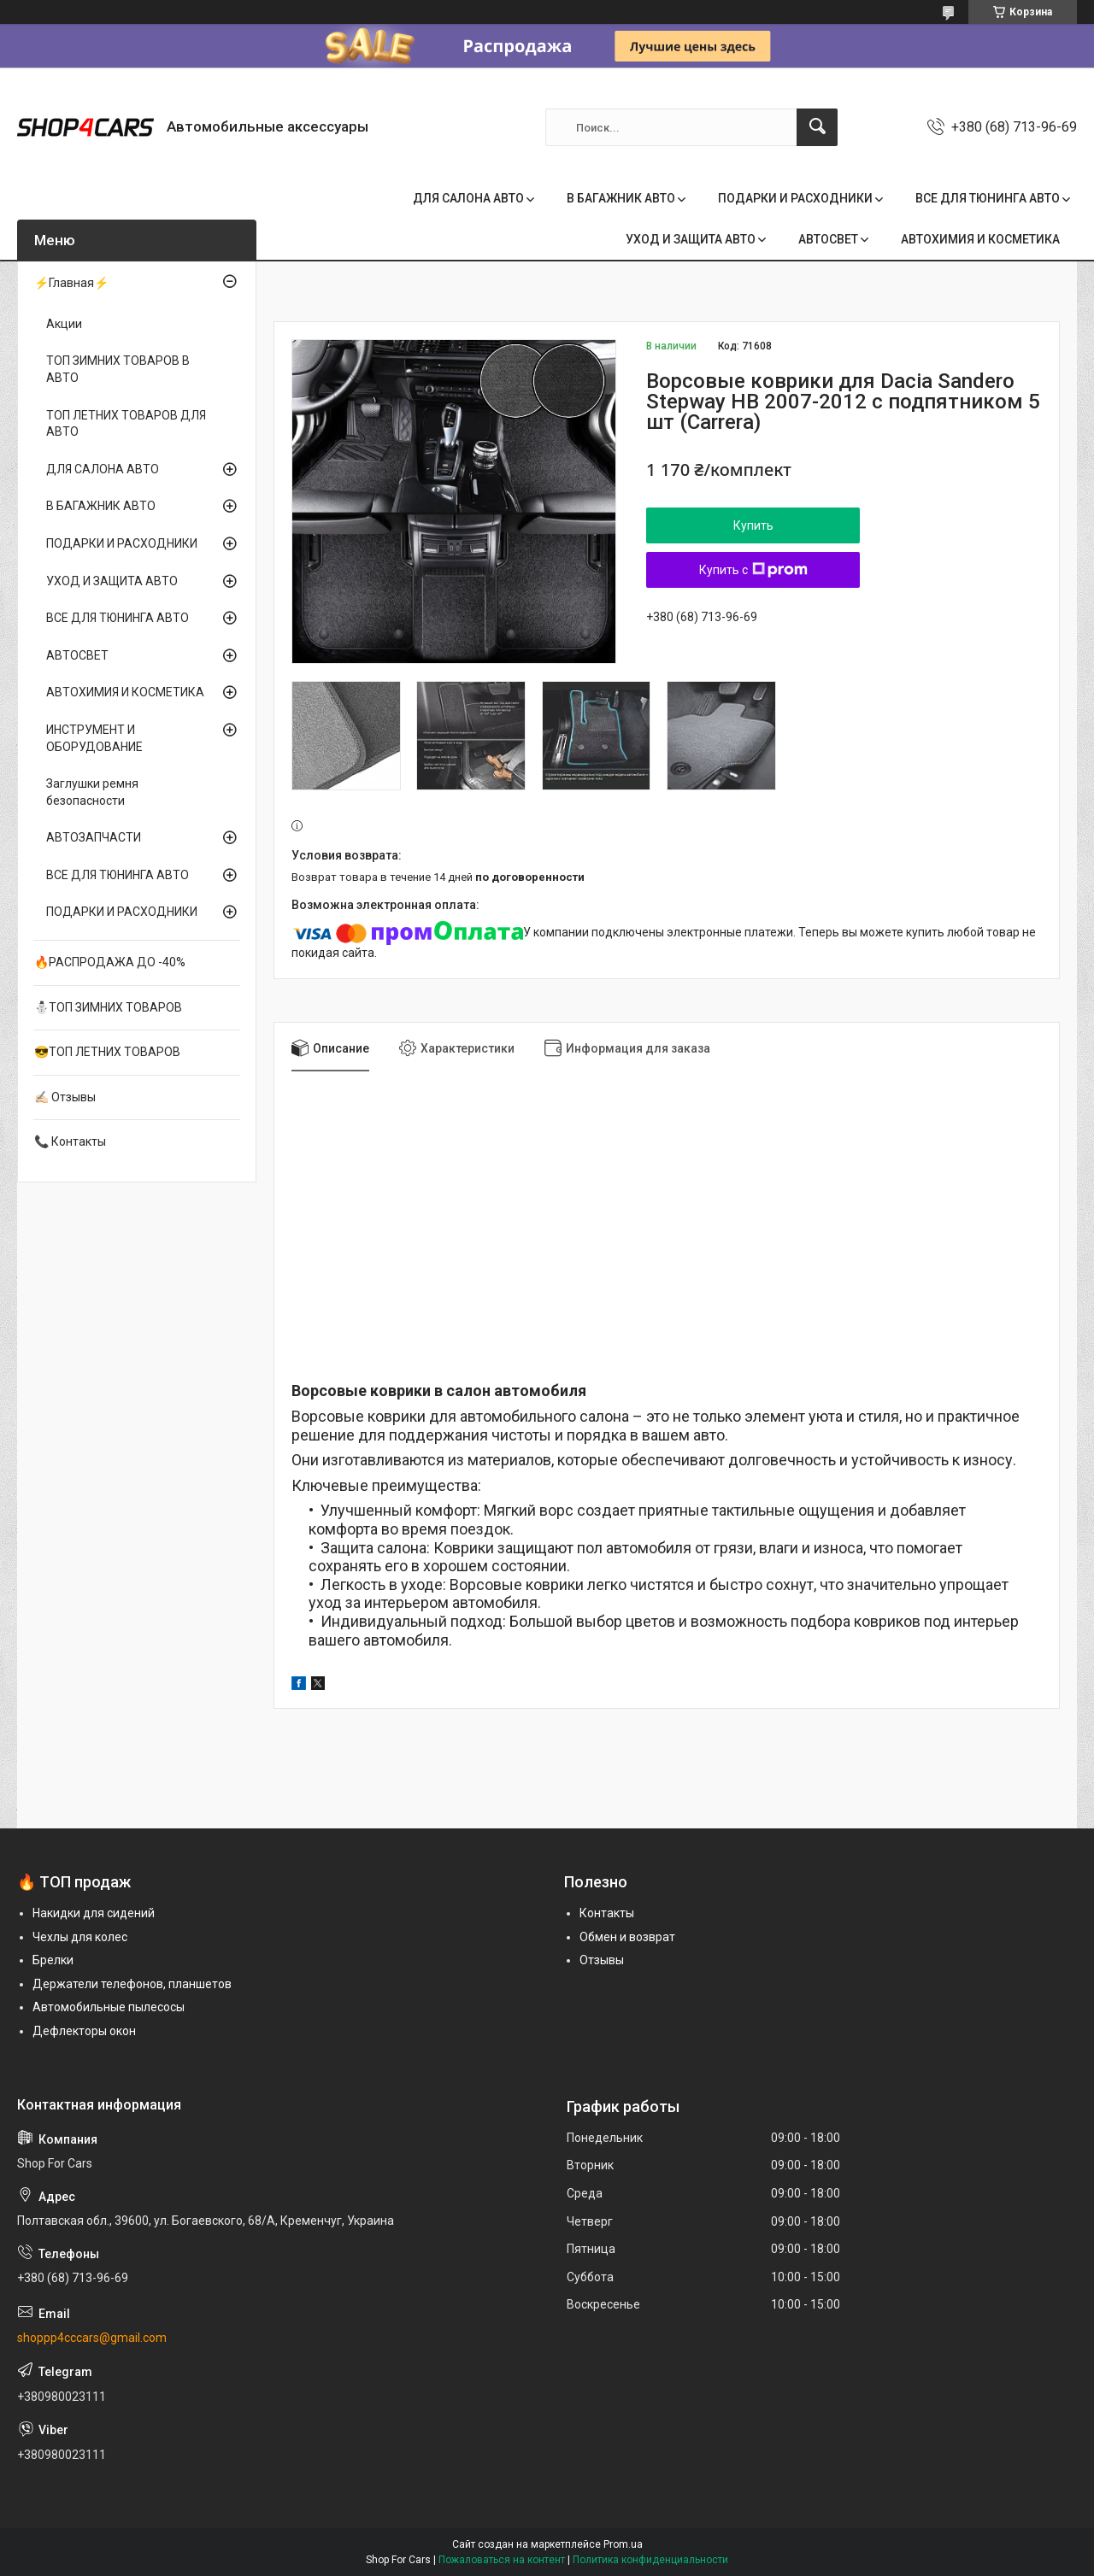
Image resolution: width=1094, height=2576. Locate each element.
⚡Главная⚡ (71, 283)
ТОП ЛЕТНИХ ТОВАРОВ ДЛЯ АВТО (126, 423)
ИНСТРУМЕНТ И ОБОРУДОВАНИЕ (94, 738)
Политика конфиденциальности (650, 2560)
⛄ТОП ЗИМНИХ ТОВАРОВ (108, 1007)
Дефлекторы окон (84, 2031)
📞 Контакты (70, 1141)
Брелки (53, 1960)
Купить (753, 525)
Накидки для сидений (93, 1913)
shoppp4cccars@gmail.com (92, 2337)
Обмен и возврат (627, 1937)
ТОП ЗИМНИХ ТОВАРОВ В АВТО (118, 369)
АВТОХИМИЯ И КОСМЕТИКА (980, 239)
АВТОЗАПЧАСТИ (93, 837)
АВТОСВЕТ (828, 239)
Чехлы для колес (79, 1937)
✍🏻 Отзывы (65, 1097)
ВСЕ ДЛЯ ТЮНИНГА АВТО (987, 198)
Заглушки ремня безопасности (92, 792)
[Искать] (817, 127)
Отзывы (601, 1960)
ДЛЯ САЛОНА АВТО (468, 198)
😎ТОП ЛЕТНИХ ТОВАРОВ (107, 1052)
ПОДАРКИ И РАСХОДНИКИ (795, 198)
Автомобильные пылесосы (108, 2007)
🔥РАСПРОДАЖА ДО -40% (109, 962)
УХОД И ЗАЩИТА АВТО (691, 239)
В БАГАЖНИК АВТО (621, 198)
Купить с (753, 570)
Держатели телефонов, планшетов (132, 1984)
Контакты (606, 1913)
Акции (64, 324)
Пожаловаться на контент (501, 2560)
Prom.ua (623, 2544)
